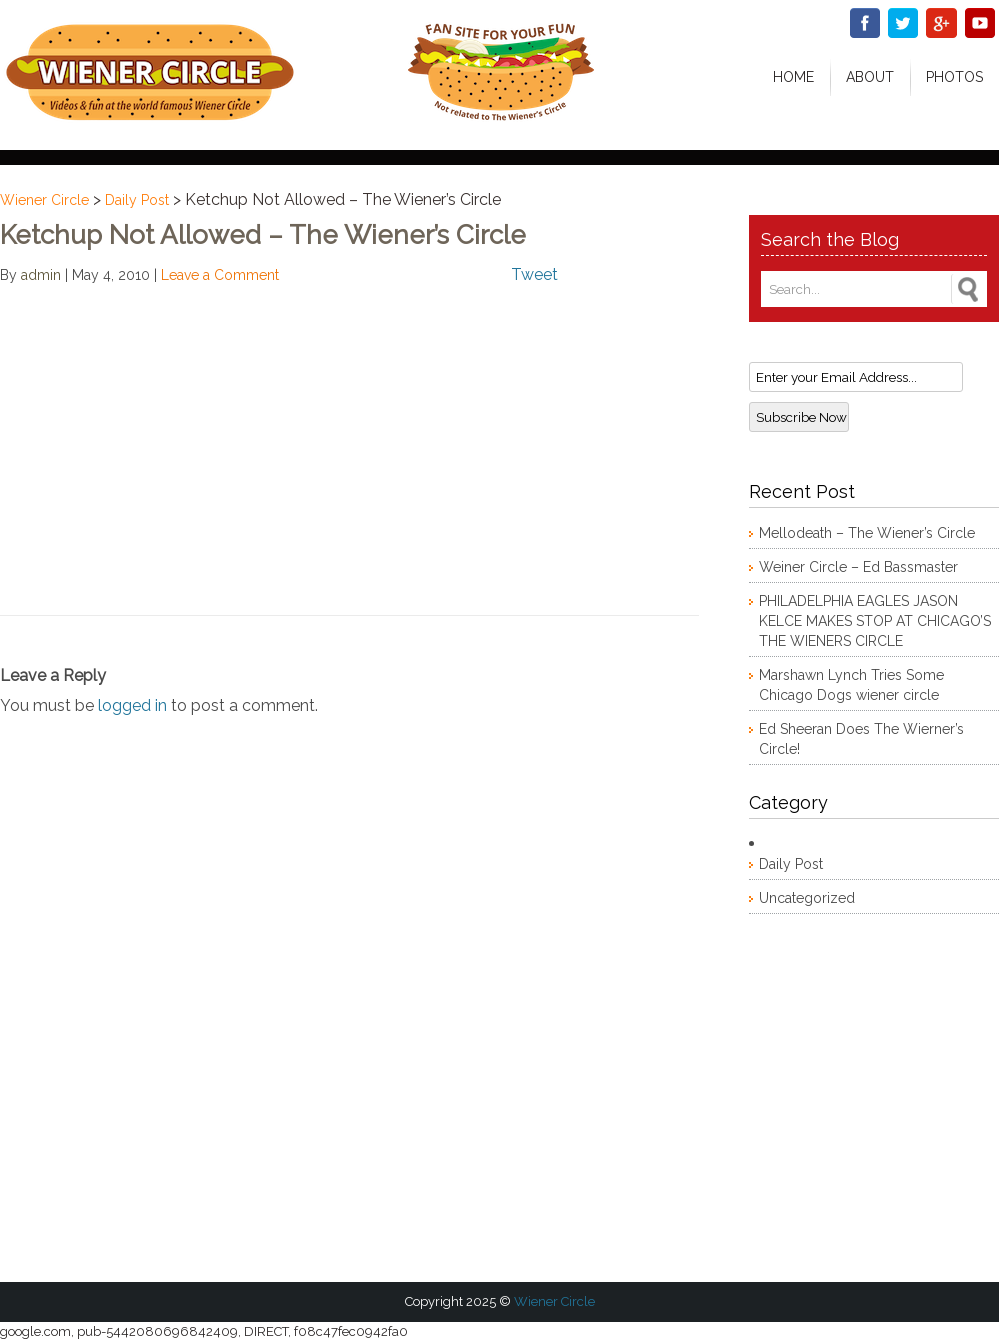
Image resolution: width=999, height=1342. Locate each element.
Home (793, 77)
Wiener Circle (44, 200)
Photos (954, 77)
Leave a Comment (220, 275)
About (870, 77)
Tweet (534, 274)
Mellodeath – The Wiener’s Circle (867, 533)
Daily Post (137, 200)
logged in (132, 705)
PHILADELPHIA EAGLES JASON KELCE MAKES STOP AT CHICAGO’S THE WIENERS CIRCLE (875, 621)
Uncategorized (807, 898)
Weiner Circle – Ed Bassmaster (858, 567)
